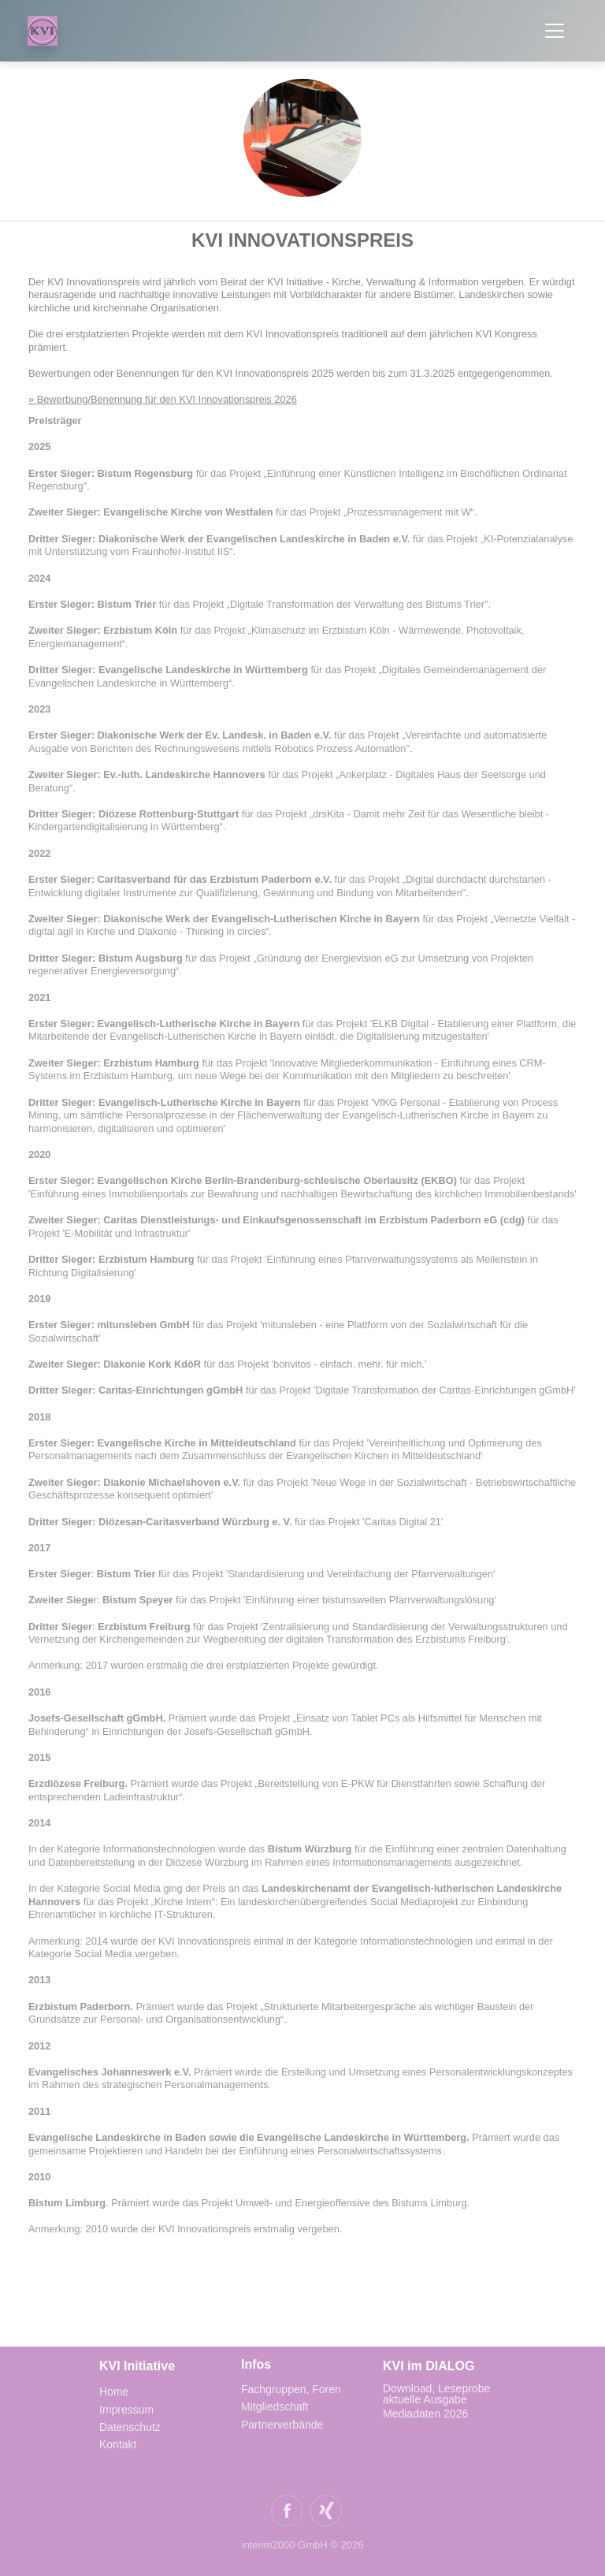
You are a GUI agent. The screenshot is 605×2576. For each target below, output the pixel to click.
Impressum (126, 2409)
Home (113, 2391)
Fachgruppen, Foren (291, 2389)
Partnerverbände (282, 2424)
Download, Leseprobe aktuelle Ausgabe (436, 2394)
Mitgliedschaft (275, 2406)
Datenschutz (130, 2427)
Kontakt (117, 2444)
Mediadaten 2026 (427, 2413)
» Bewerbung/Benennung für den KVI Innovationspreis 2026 (162, 399)
